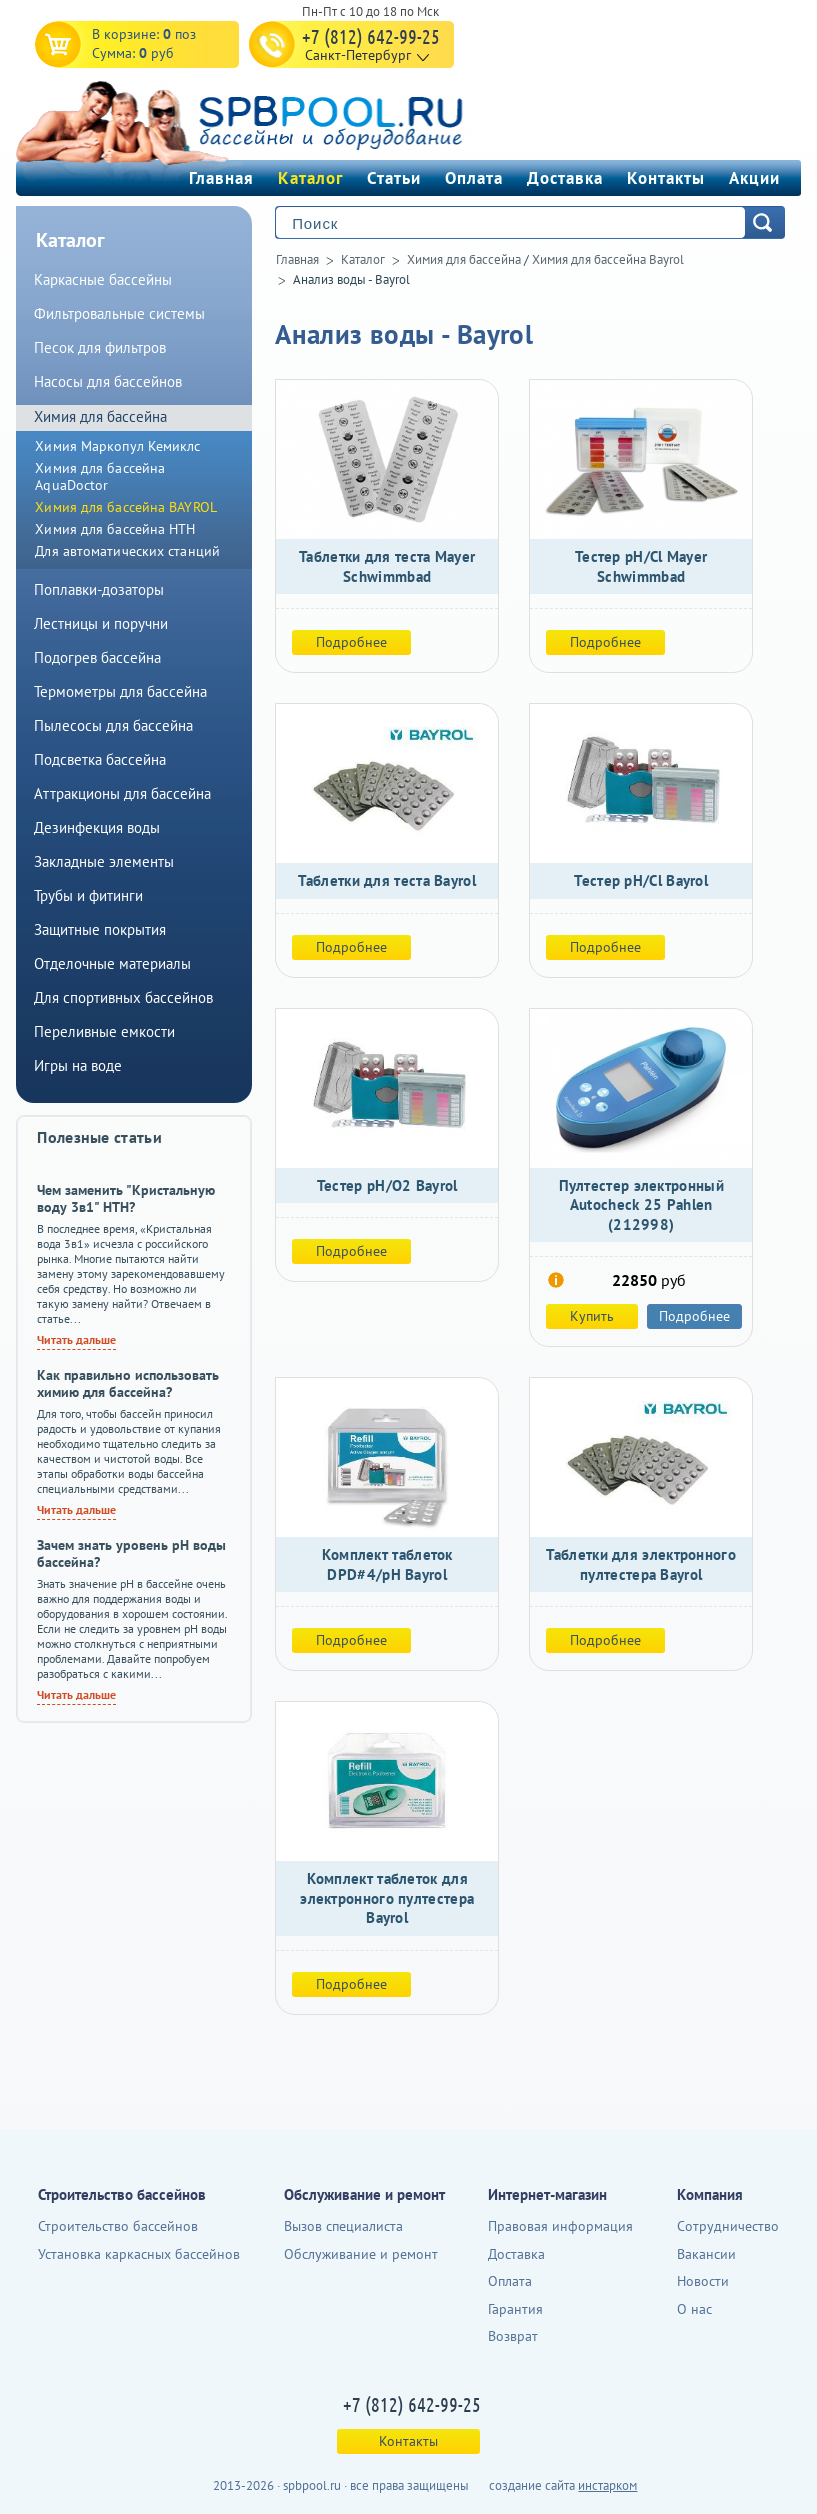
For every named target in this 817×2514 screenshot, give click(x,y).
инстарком (607, 2485)
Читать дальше (76, 1339)
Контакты (666, 178)
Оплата (474, 178)
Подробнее (351, 642)
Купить (592, 1316)
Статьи (394, 178)
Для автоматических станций (127, 551)
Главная (221, 178)
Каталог (310, 178)
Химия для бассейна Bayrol (608, 259)
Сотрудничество (728, 2226)
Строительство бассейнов (118, 2226)
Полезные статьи (99, 1137)
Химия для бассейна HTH (115, 529)
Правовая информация (560, 2226)
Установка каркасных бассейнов (139, 2254)
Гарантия (515, 2309)
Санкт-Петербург (358, 55)
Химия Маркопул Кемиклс (117, 446)
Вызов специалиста (343, 2226)
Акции (754, 178)
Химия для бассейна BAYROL (126, 507)
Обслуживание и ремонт (361, 2254)
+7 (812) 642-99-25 (371, 36)
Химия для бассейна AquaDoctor (100, 476)
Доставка (565, 178)
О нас (694, 2309)
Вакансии (706, 2254)
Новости (703, 2281)
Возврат (513, 2336)
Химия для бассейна (464, 259)
